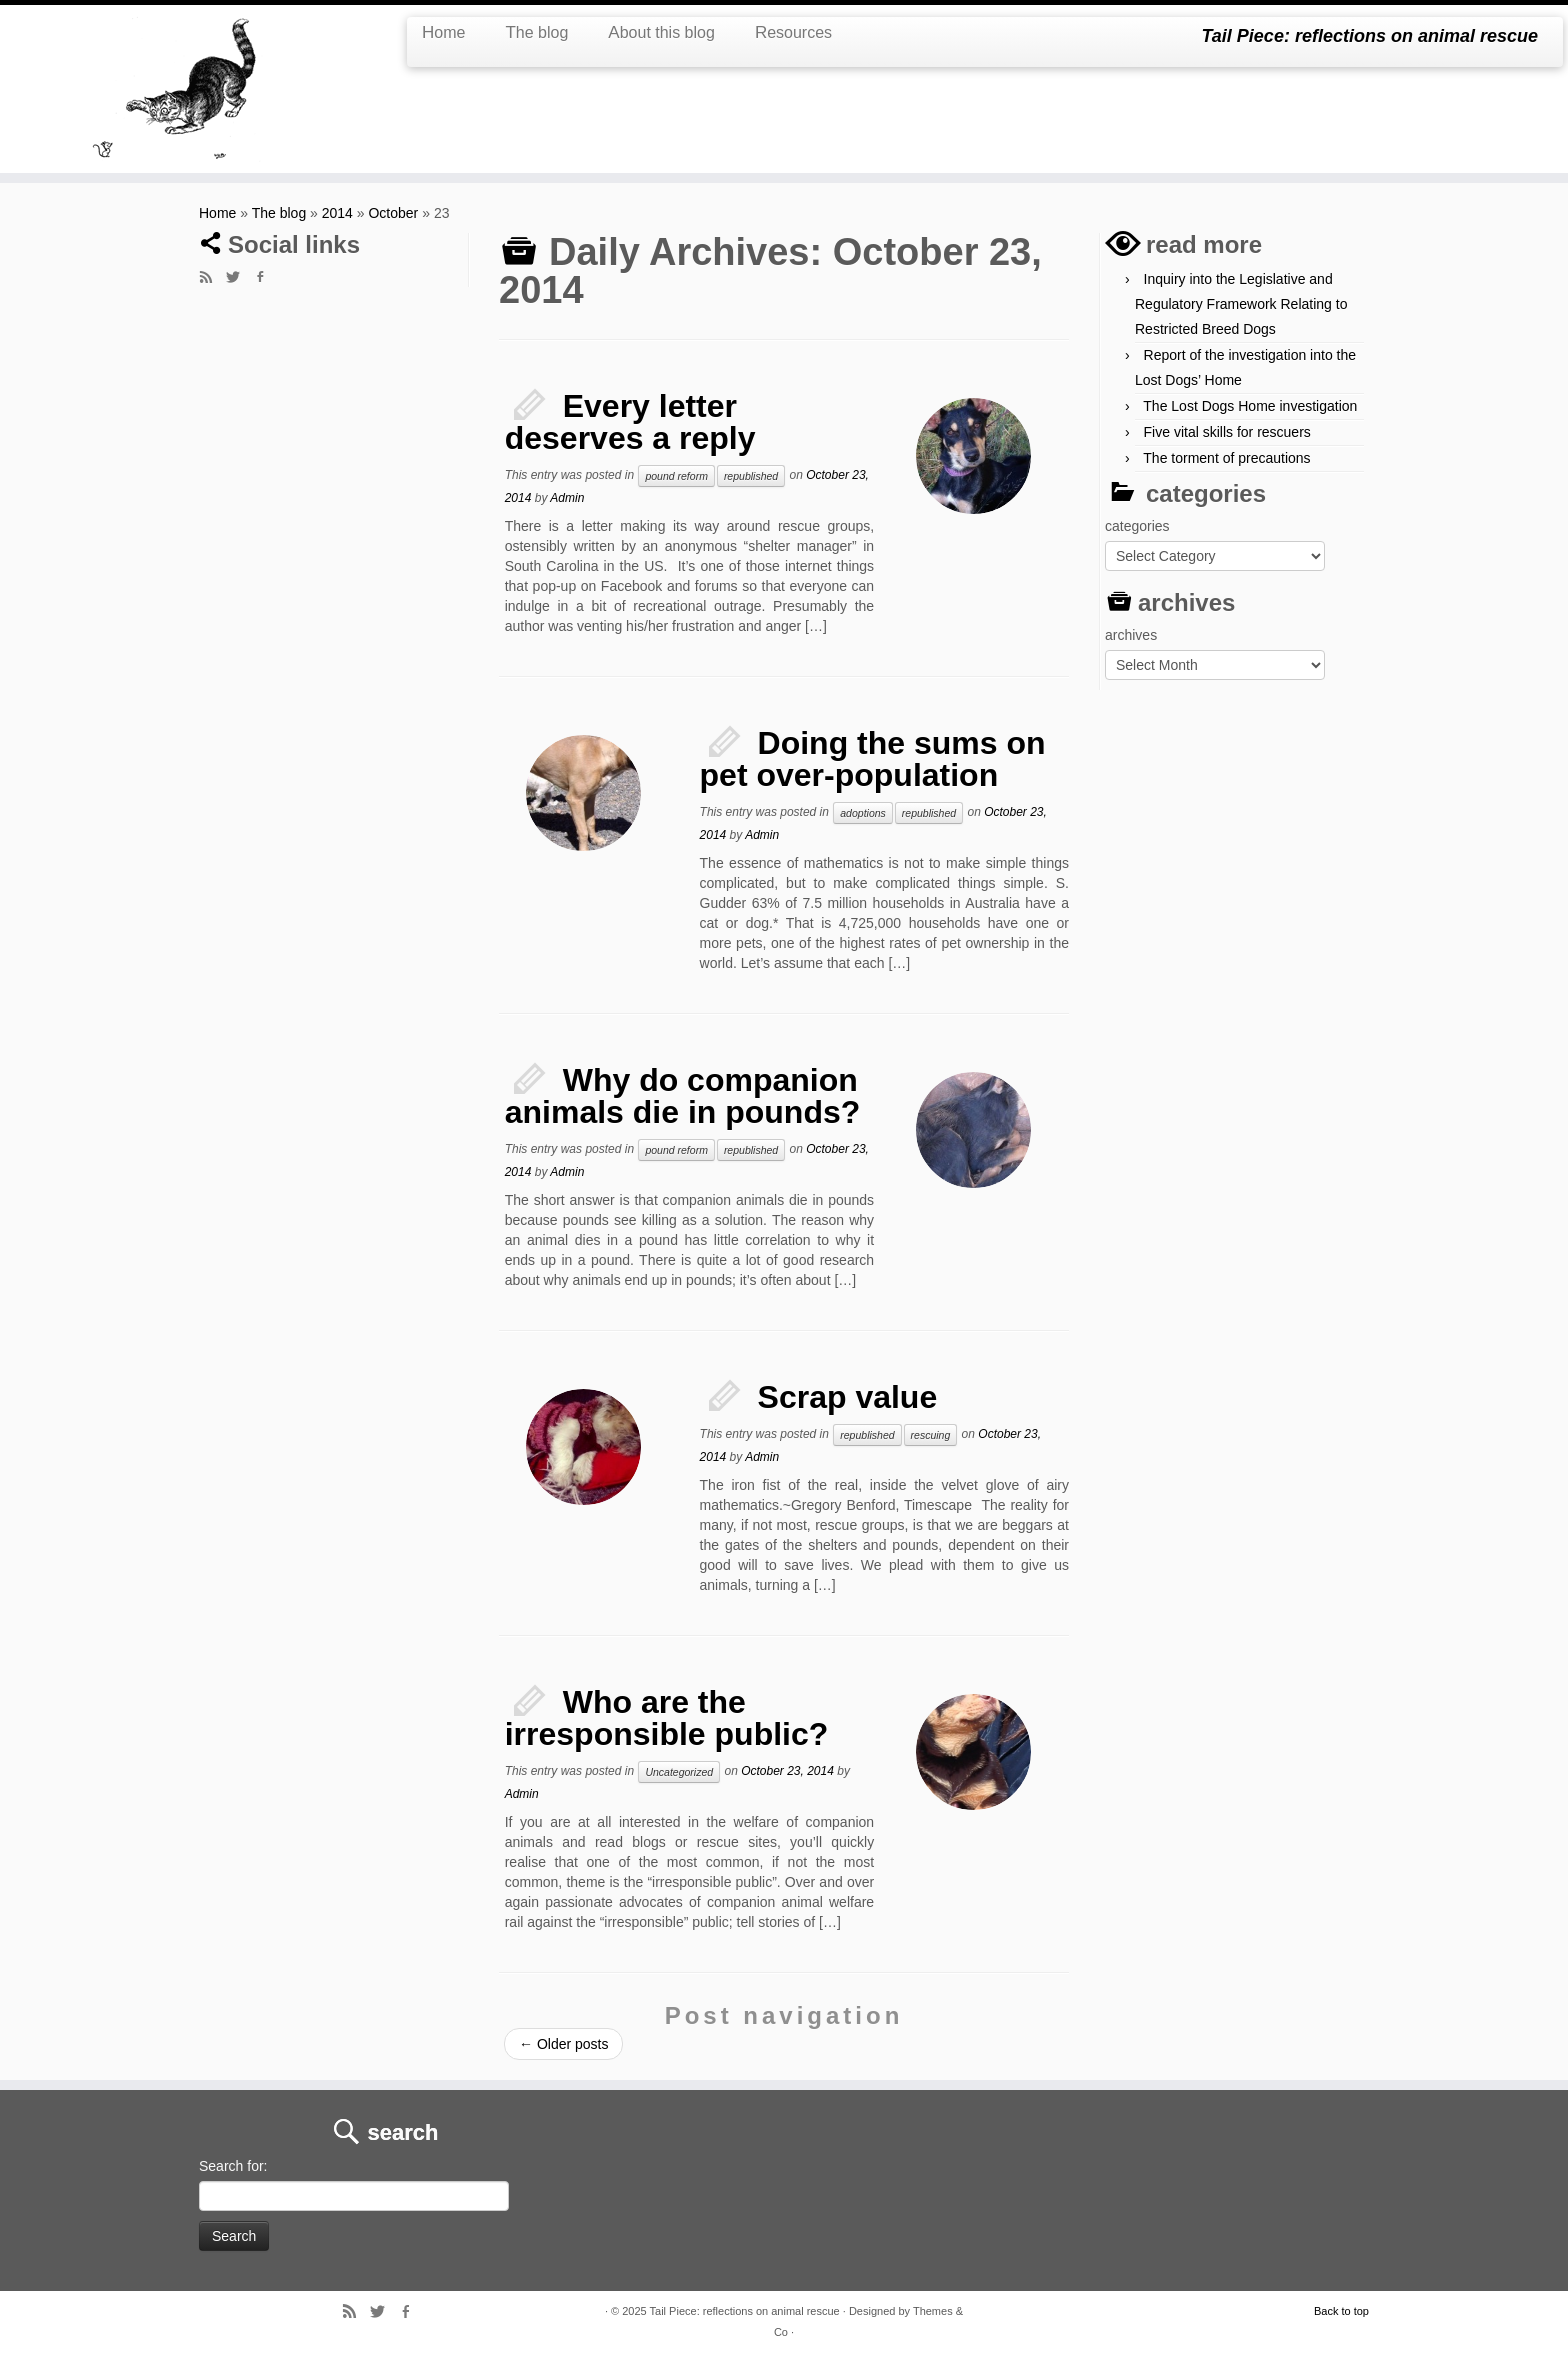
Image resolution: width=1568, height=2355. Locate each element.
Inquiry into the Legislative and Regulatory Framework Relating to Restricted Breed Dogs (1241, 304)
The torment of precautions (1226, 458)
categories (1137, 526)
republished (751, 476)
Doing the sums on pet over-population (873, 759)
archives (1131, 635)
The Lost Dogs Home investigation (1250, 406)
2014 (337, 213)
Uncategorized (679, 1772)
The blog (536, 32)
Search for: (233, 2166)
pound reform (676, 476)
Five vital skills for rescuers (1227, 432)
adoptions (863, 813)
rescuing (931, 1435)
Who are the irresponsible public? (667, 1718)
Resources (793, 32)
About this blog (661, 32)
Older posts (563, 2044)
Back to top (1341, 2311)
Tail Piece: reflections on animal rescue (745, 2311)
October (393, 213)
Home (443, 32)
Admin (567, 498)
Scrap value (848, 1397)
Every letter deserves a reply (630, 422)
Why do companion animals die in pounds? (683, 1096)
